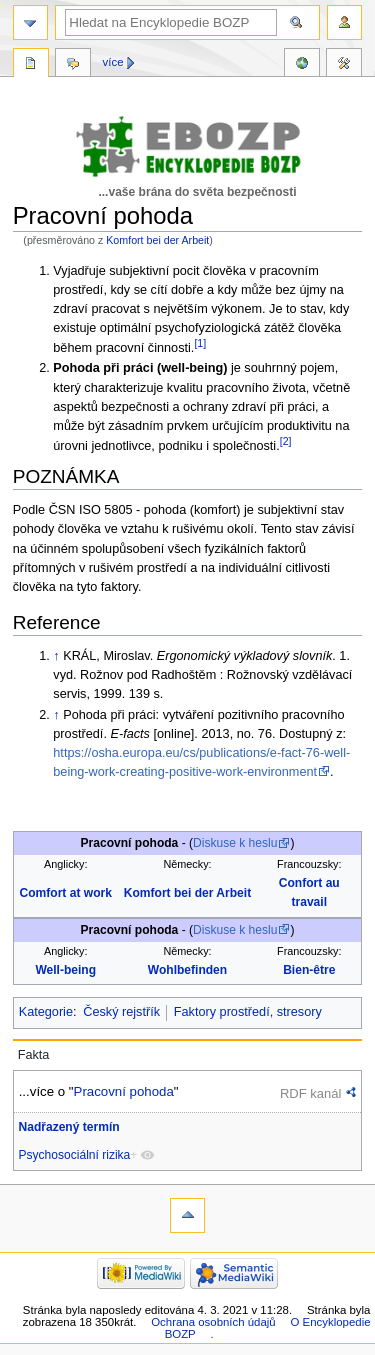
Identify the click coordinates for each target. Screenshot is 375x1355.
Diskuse (73, 65)
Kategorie (46, 1012)
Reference (302, 65)
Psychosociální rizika (75, 1155)
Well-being (65, 970)
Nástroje (344, 65)
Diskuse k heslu (235, 843)
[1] (200, 343)
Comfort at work (66, 893)
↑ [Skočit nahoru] (56, 656)
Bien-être (309, 970)
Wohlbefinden (187, 970)
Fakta (34, 1055)
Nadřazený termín (69, 1127)
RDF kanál (310, 1093)
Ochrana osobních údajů (213, 1322)
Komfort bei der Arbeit (157, 240)
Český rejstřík (121, 1012)
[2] (286, 441)
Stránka (31, 65)
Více (113, 62)
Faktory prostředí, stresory (248, 1012)
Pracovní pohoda (124, 1091)
